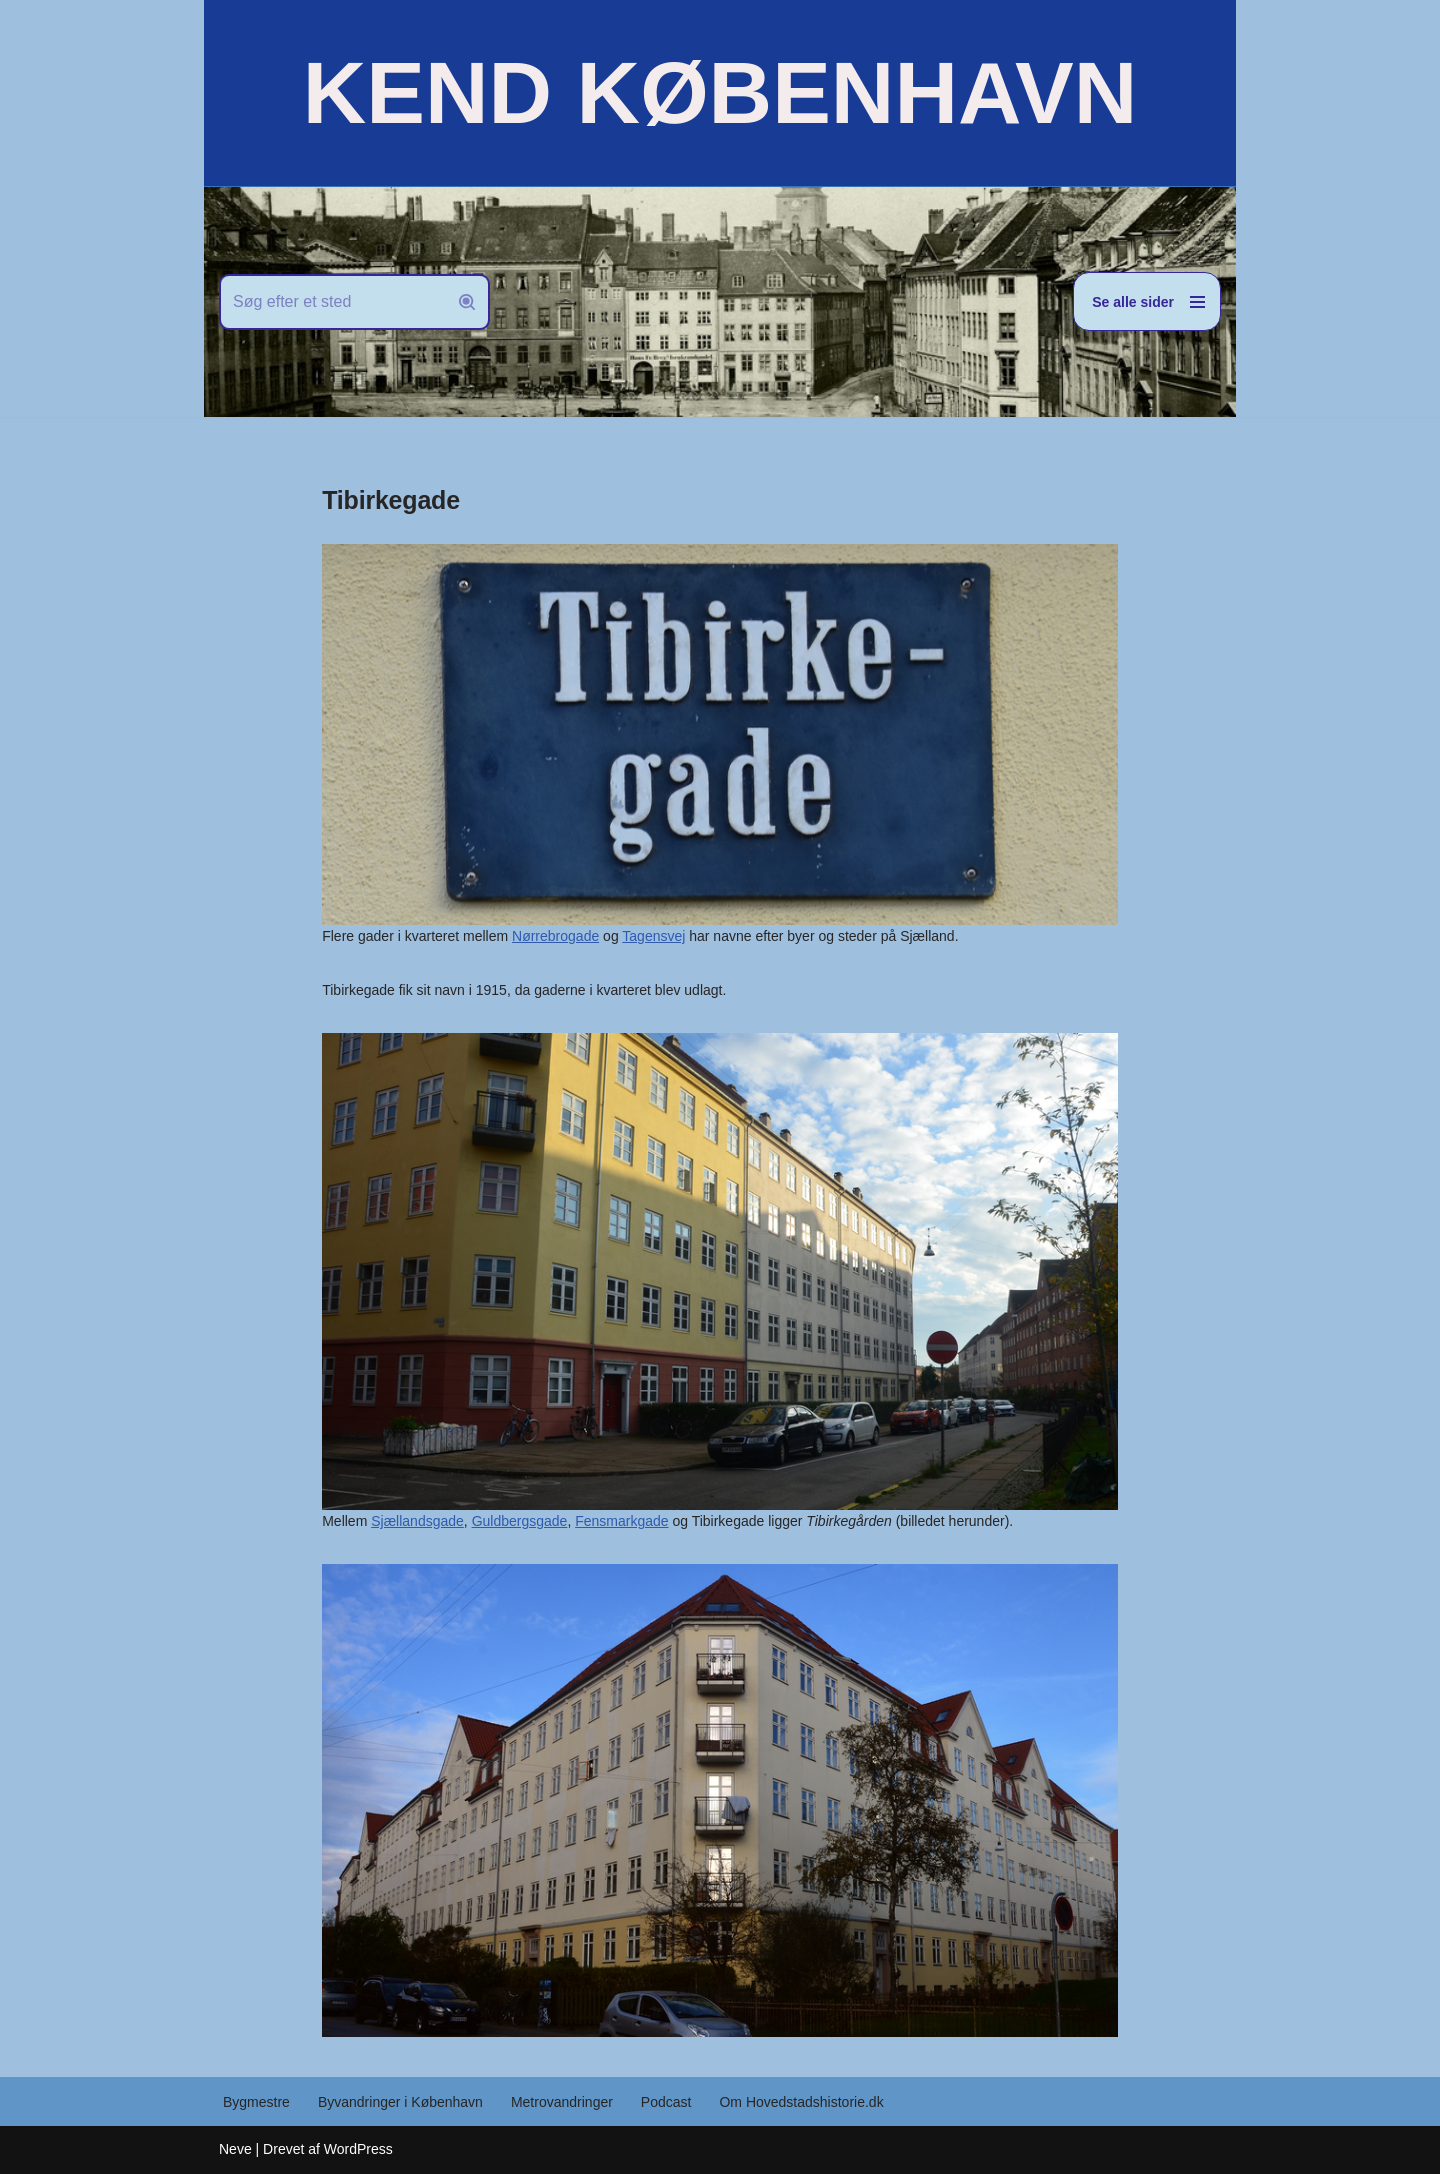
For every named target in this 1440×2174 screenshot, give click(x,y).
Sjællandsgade (417, 1521)
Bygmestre (256, 2102)
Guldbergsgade (520, 1521)
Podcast (666, 2102)
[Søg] (332, 302)
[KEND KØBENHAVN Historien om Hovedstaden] (720, 93)
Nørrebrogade (555, 936)
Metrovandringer (562, 2102)
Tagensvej (653, 936)
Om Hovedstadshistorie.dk (801, 2102)
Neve (235, 2149)
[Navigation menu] (1147, 301)
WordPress (358, 2149)
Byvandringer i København (400, 2102)
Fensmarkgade (621, 1521)
